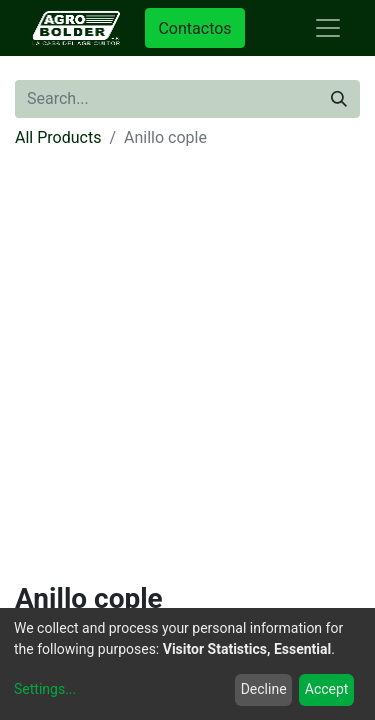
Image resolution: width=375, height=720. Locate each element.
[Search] (339, 99)
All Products (58, 137)
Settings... (45, 689)
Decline (264, 689)
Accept (327, 689)
